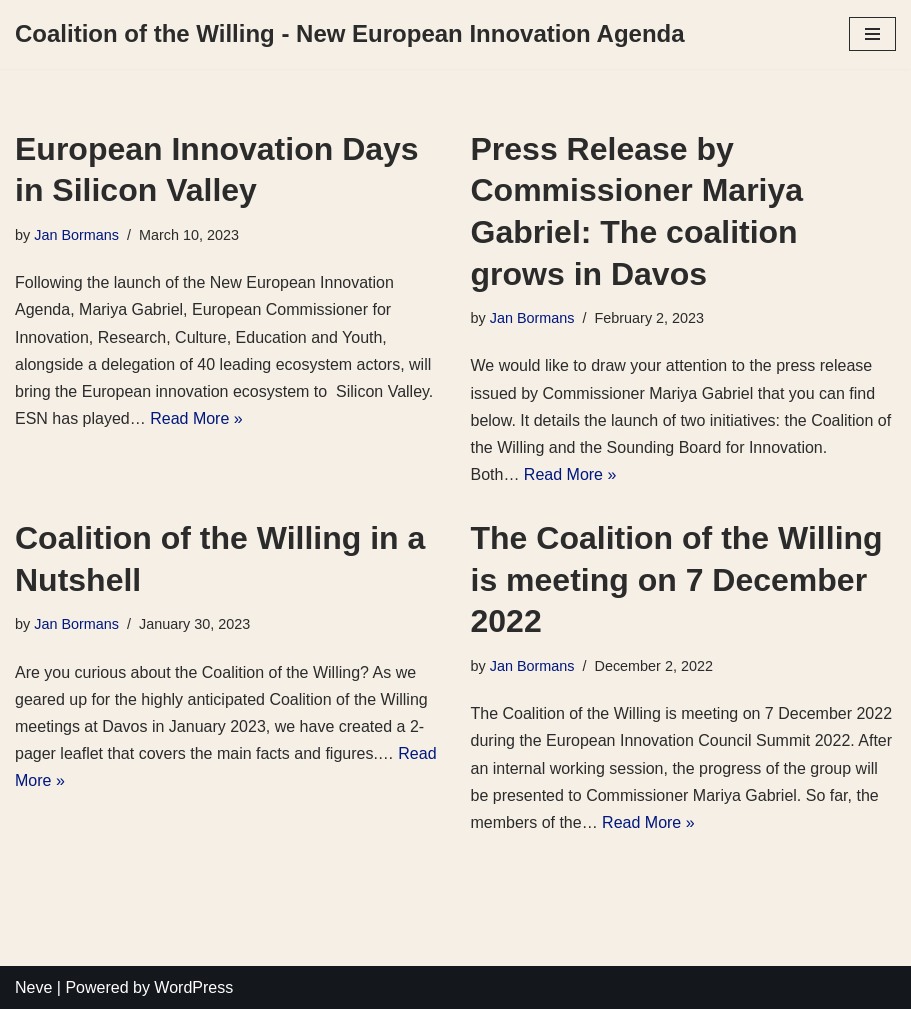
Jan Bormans (76, 235)
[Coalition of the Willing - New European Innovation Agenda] (350, 34)
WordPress (193, 987)
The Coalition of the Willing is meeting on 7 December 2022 (677, 579)
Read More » (196, 418)
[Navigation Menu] (872, 34)
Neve (33, 987)
